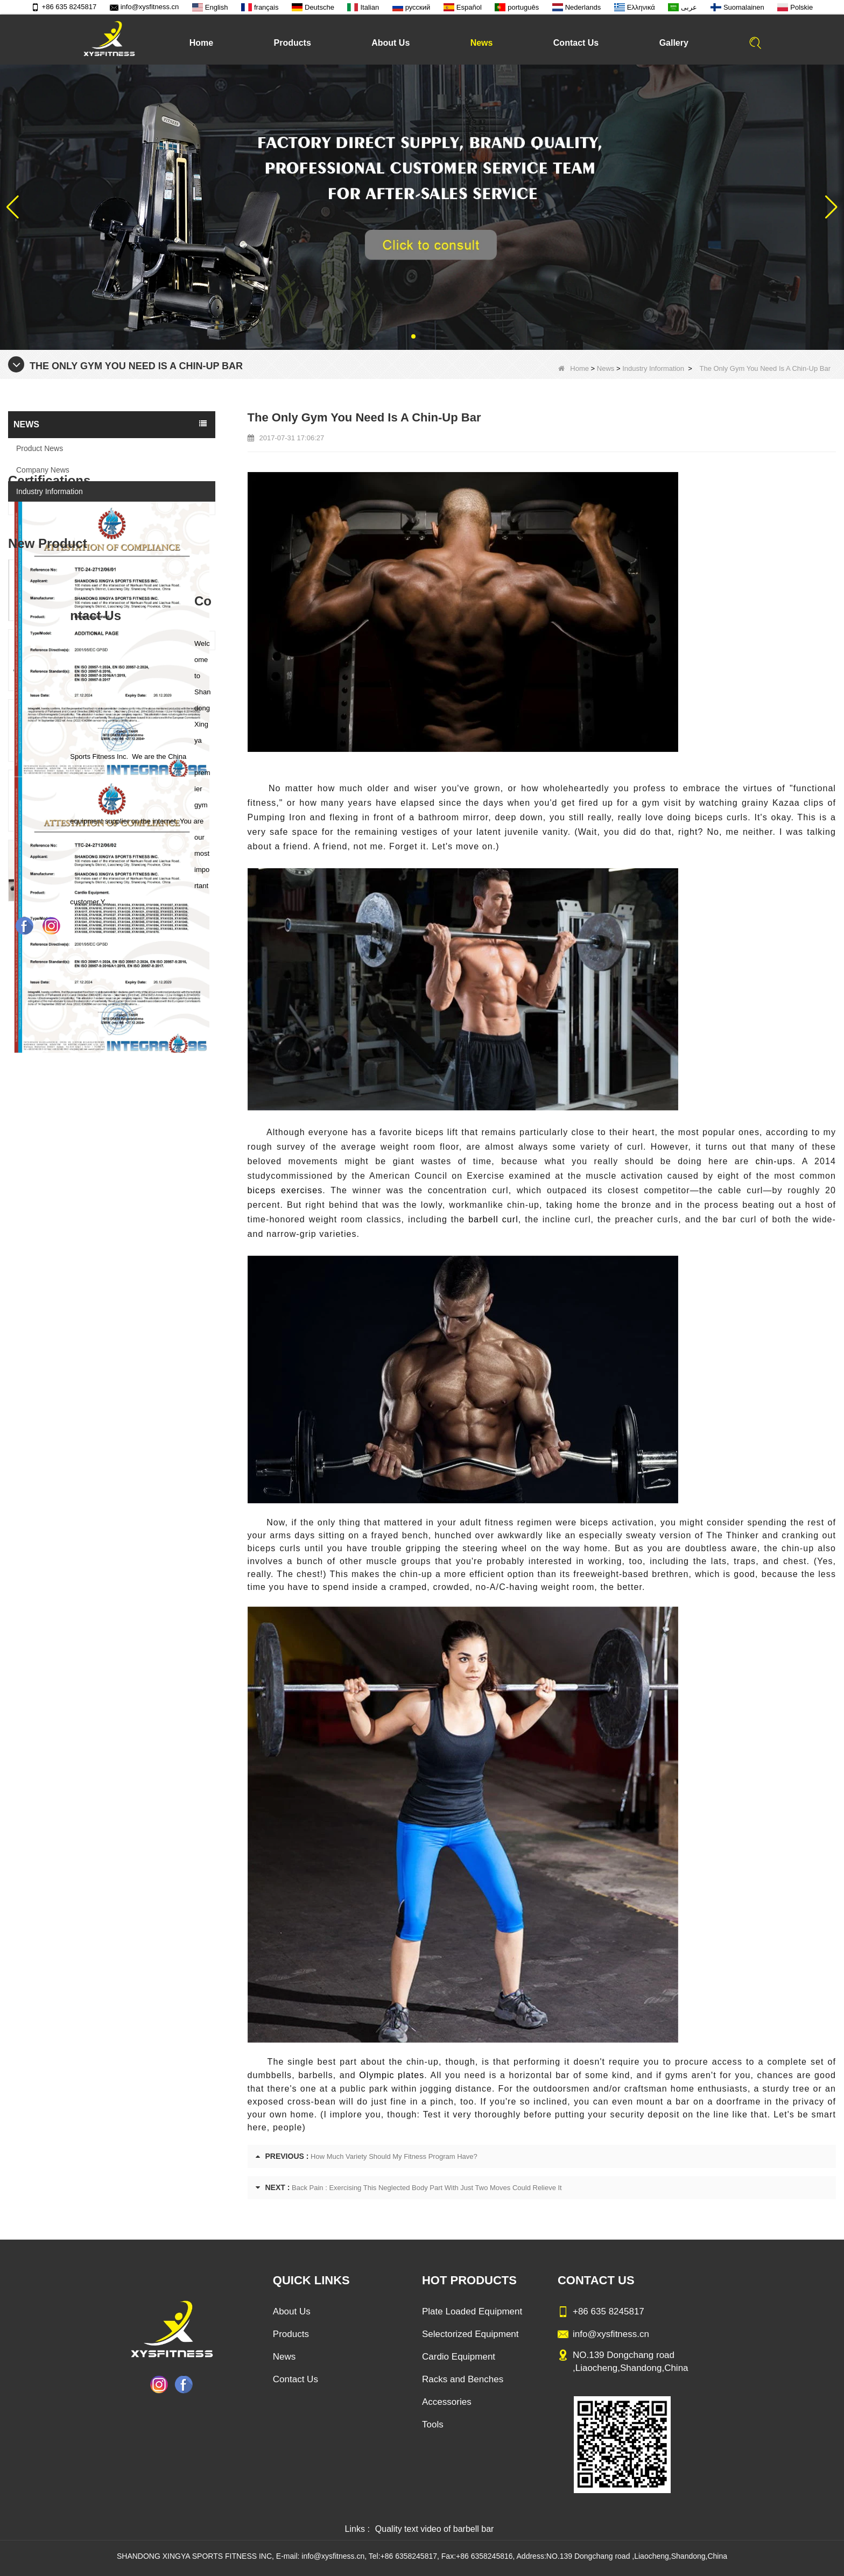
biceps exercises (285, 1190)
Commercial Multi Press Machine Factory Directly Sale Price (136, 1226)
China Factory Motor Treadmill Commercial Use (136, 1436)
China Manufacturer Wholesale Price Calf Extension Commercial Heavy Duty (136, 1296)
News (481, 42)
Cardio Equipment (458, 2357)
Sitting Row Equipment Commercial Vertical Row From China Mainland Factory (136, 1156)
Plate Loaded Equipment (472, 2311)
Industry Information (653, 368)
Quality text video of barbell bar (434, 2528)
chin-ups (771, 1161)
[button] (413, 336)
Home (201, 42)
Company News (42, 470)
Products (292, 42)
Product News (39, 448)
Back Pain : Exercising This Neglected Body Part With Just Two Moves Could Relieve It (427, 2188)
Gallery (673, 42)
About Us (390, 42)
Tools (433, 2424)
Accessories (447, 2402)
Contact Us (576, 42)
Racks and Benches (462, 2379)
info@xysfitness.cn (144, 7)
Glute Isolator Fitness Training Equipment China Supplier (136, 1366)
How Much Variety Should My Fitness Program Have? (394, 2156)
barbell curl (493, 1219)
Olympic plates (391, 2075)
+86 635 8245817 (64, 7)
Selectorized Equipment (470, 2334)
